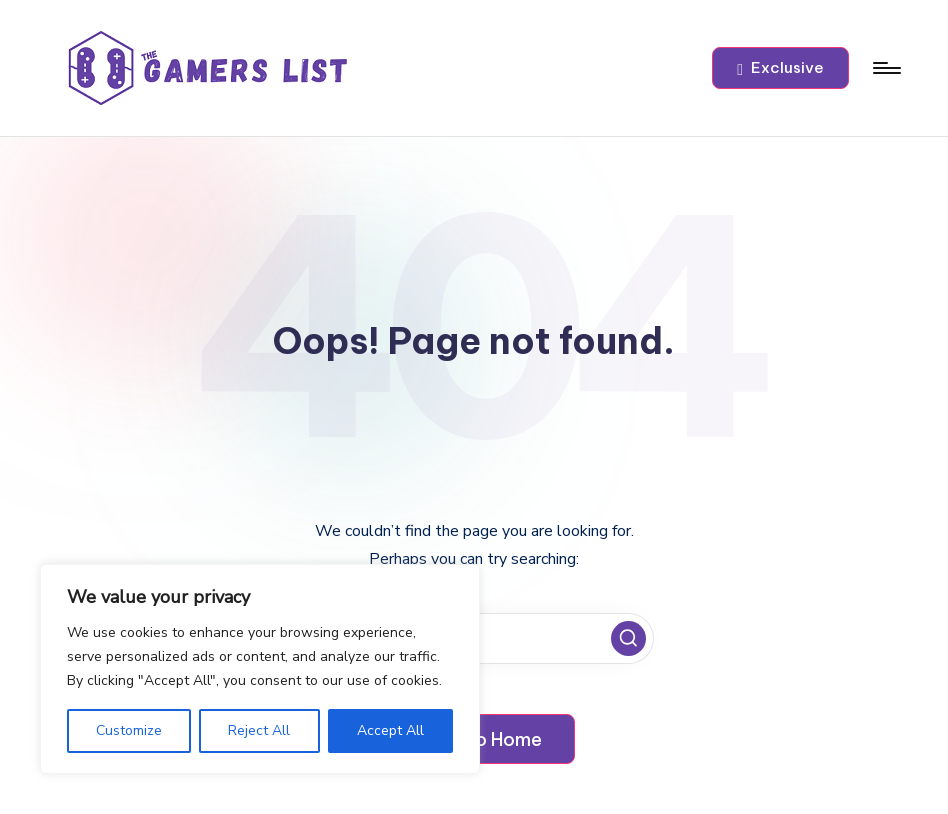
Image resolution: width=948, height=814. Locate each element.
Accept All (390, 730)
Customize (129, 730)
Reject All (259, 730)
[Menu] (885, 68)
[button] (780, 68)
